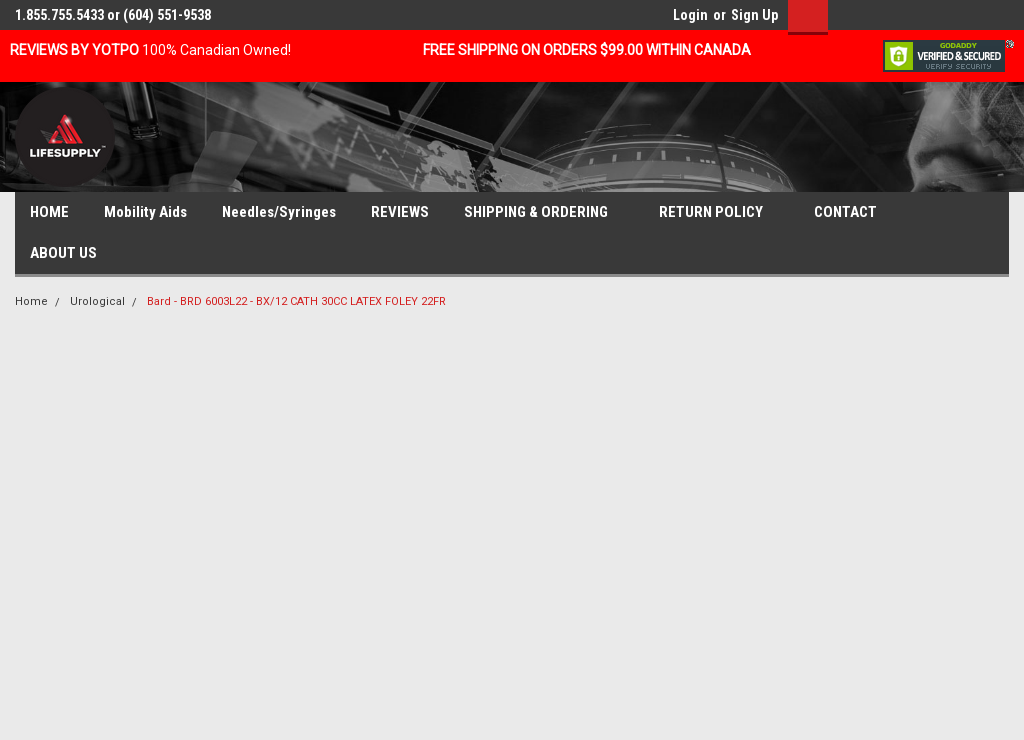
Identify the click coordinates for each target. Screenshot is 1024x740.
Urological (97, 301)
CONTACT (853, 213)
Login (690, 15)
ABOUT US (71, 254)
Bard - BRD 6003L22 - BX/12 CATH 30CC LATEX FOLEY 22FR (296, 301)
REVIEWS (400, 212)
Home (31, 301)
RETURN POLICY (719, 213)
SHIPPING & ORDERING (544, 213)
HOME (49, 212)
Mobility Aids (145, 212)
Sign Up (754, 15)
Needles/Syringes (279, 212)
